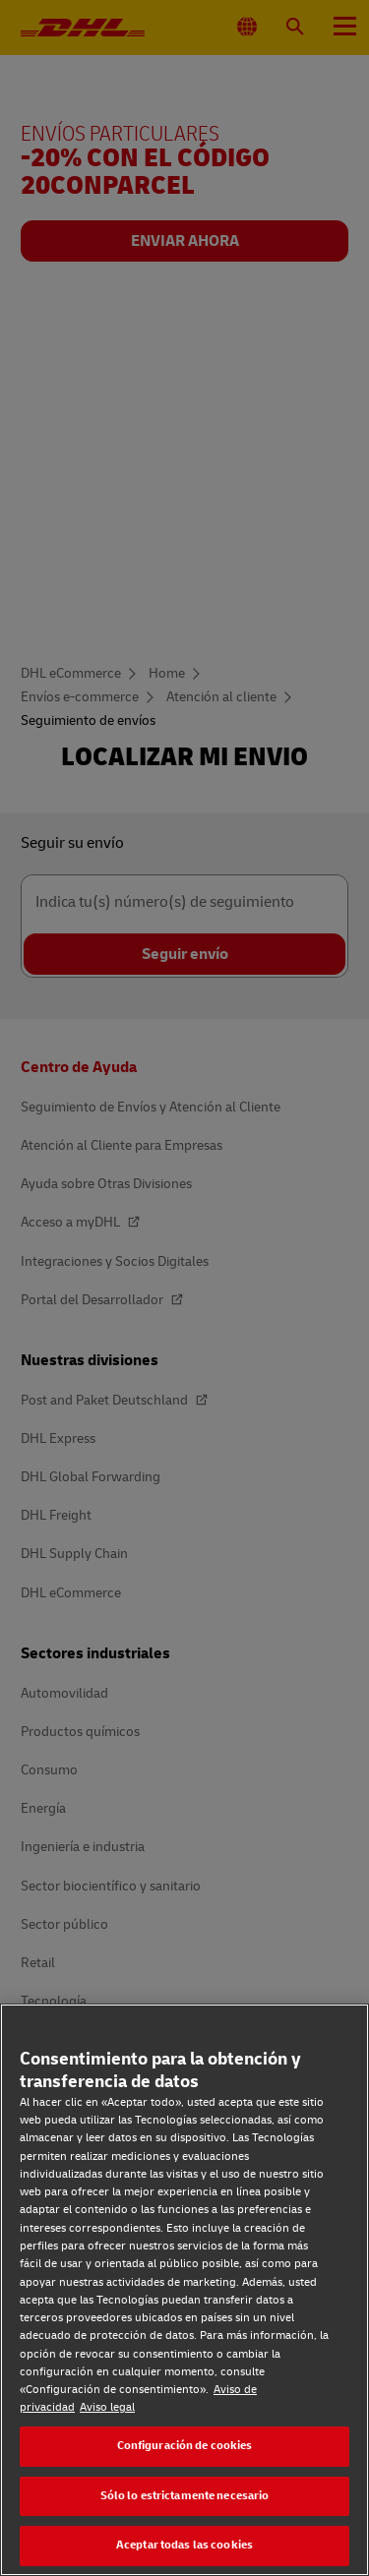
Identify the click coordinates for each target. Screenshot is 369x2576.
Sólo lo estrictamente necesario (185, 2495)
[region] (184, 2290)
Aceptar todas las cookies (184, 2545)
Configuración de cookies (185, 2445)
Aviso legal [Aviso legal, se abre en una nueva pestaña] (107, 2407)
